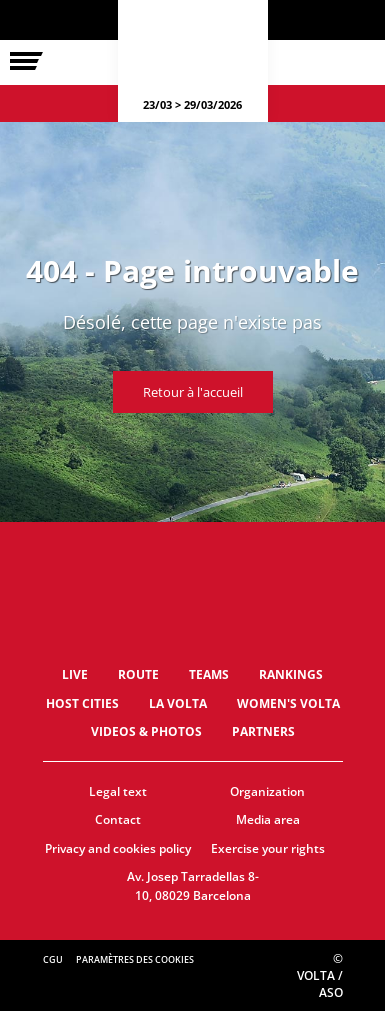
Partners (263, 731)
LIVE (75, 674)
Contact (118, 819)
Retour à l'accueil (193, 392)
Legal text (118, 791)
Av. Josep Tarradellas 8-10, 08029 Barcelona (193, 886)
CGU (53, 959)
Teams (209, 674)
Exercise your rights (268, 848)
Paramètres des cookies (135, 959)
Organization (267, 791)
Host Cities (82, 703)
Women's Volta (288, 703)
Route (138, 674)
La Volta (178, 703)
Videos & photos (146, 731)
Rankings (291, 674)
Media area (268, 819)
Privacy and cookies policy (118, 848)
